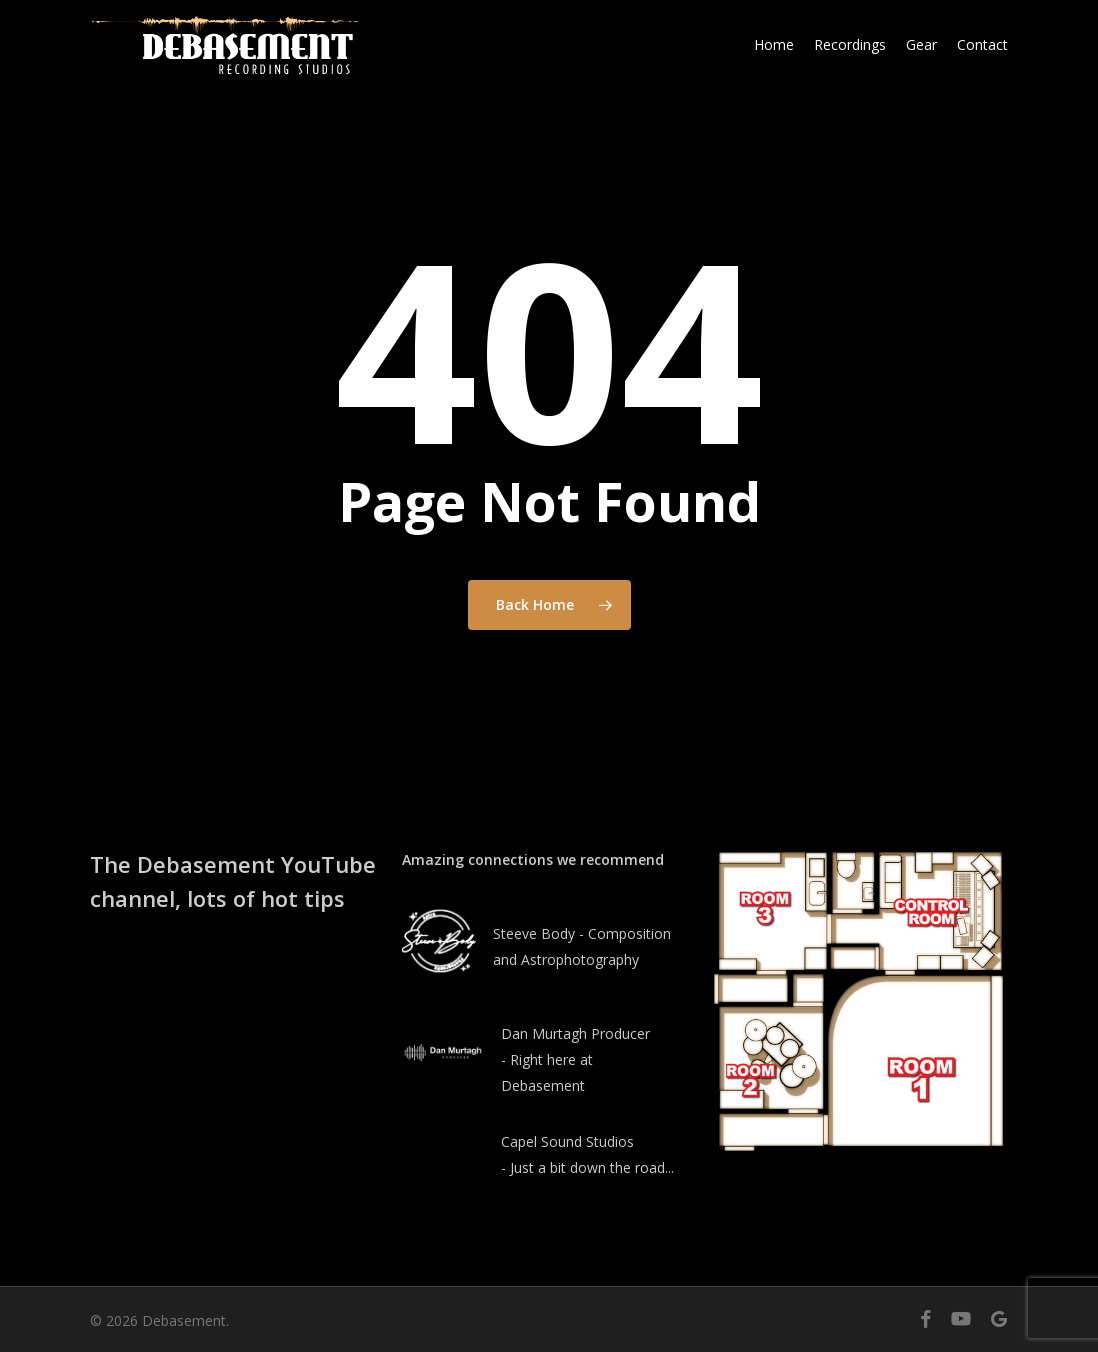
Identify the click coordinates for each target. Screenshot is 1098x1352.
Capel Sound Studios (567, 1141)
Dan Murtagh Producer (575, 1033)
